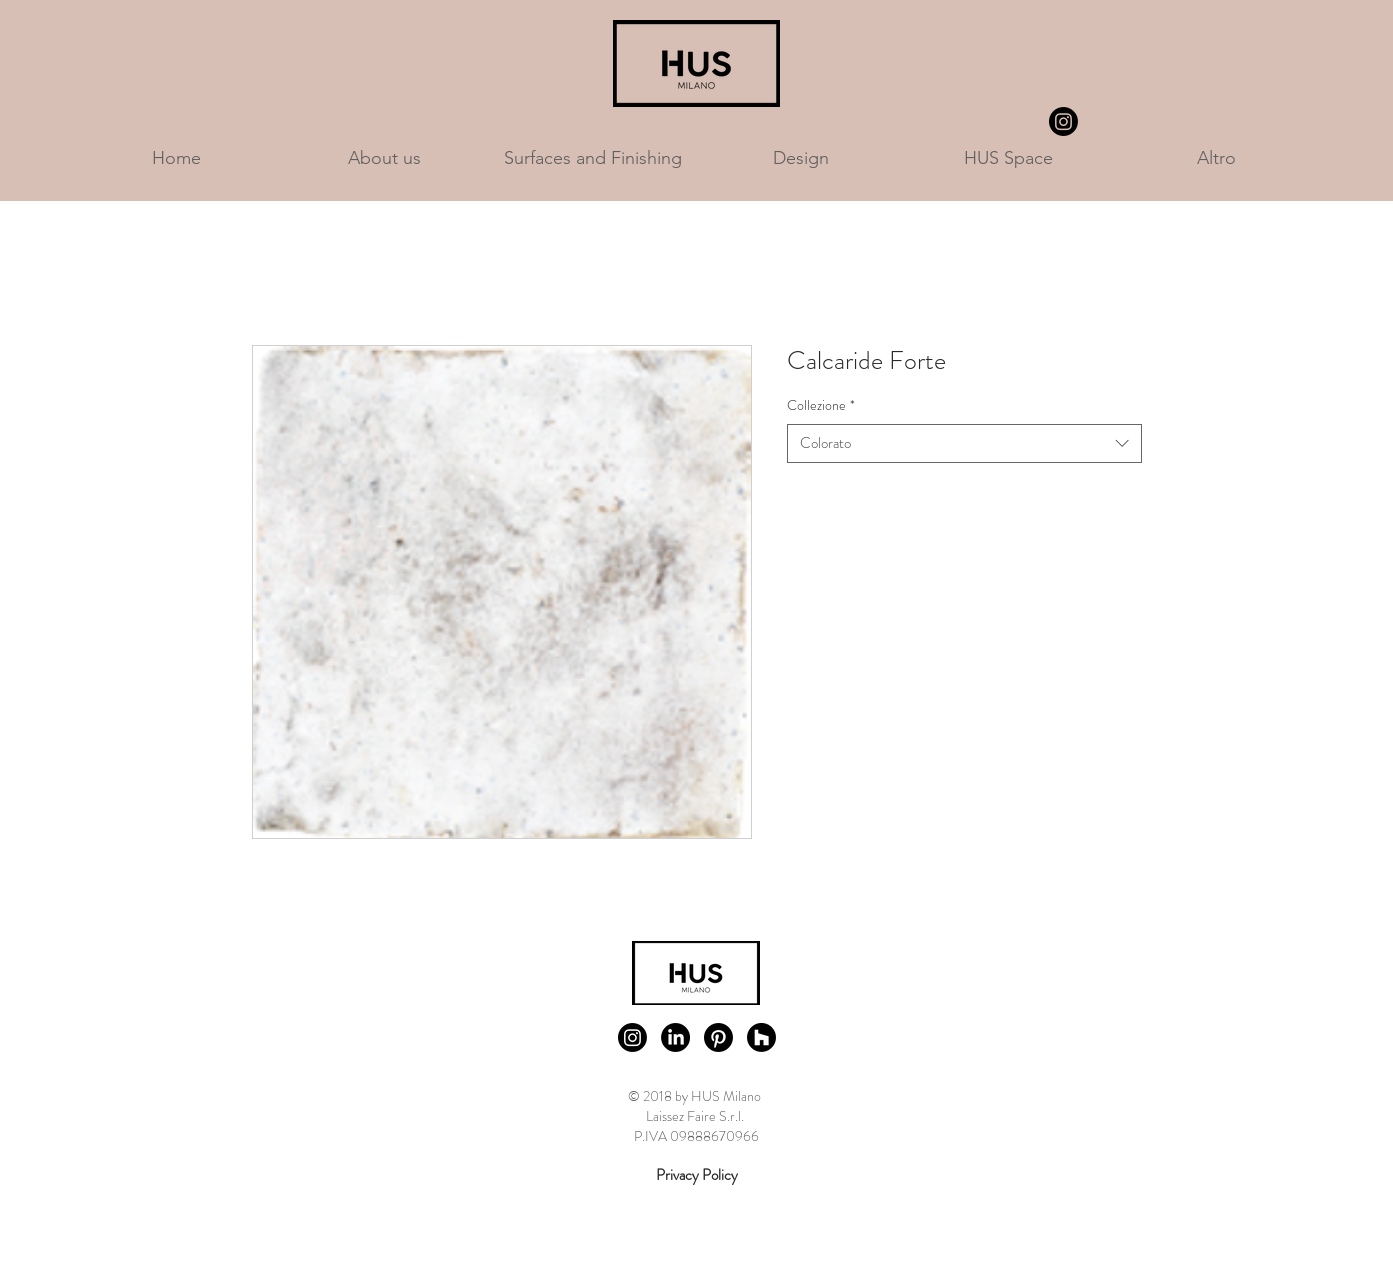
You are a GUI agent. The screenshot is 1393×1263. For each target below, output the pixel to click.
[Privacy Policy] (697, 1176)
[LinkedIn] (675, 1037)
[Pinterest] (718, 1037)
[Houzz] (761, 1037)
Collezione (821, 405)
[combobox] (964, 443)
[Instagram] (1063, 121)
